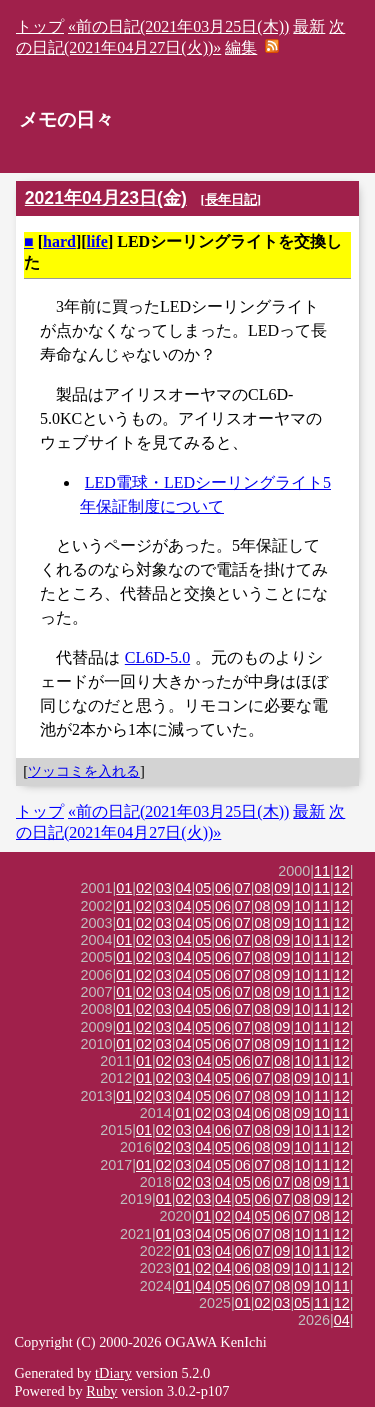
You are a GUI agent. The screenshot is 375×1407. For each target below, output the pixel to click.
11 (322, 871)
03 (164, 888)
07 (243, 888)
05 (203, 888)
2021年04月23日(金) (106, 198)
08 (263, 888)
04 (184, 888)
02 (144, 888)
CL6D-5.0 (157, 657)
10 (302, 888)
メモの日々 (66, 119)
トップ (40, 26)
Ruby (101, 1391)
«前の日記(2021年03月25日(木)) (178, 26)
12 (342, 871)
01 (124, 888)
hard (59, 241)
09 (282, 888)
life (97, 241)
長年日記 (231, 199)
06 (223, 888)
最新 (309, 26)
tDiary (113, 1373)
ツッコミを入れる (84, 771)
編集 (241, 47)
